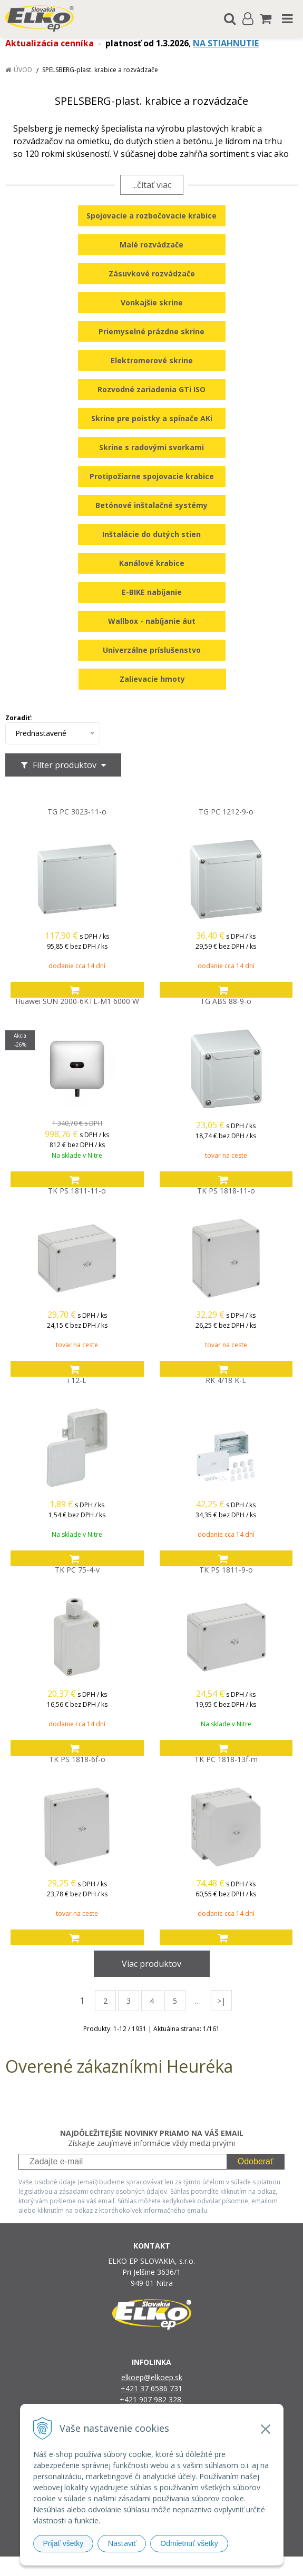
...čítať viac (151, 185)
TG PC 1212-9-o (226, 811)
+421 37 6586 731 (151, 2388)
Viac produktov (151, 1964)
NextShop (133, 2566)
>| (221, 2001)
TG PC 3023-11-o (76, 811)
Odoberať (255, 2161)
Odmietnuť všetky (189, 2543)
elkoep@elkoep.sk (151, 2377)
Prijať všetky (63, 2543)
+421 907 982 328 (151, 2399)
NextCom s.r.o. (260, 2566)
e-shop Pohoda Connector (192, 2566)
